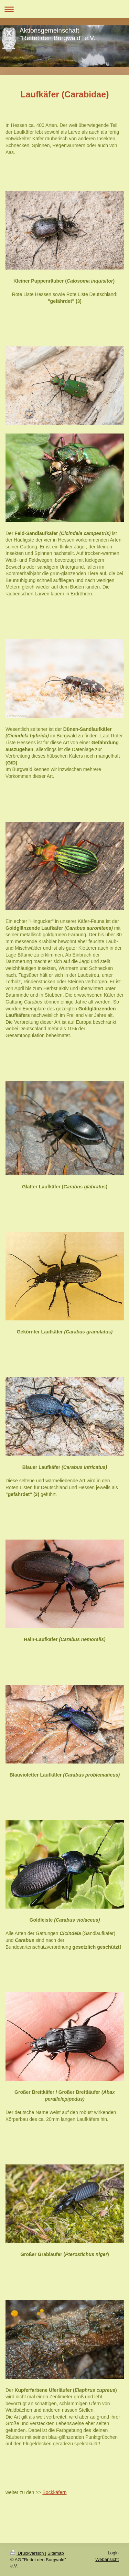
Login (113, 2552)
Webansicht (107, 2559)
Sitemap (55, 2553)
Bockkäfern (54, 2492)
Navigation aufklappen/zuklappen (64, 9)
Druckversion (27, 2553)
